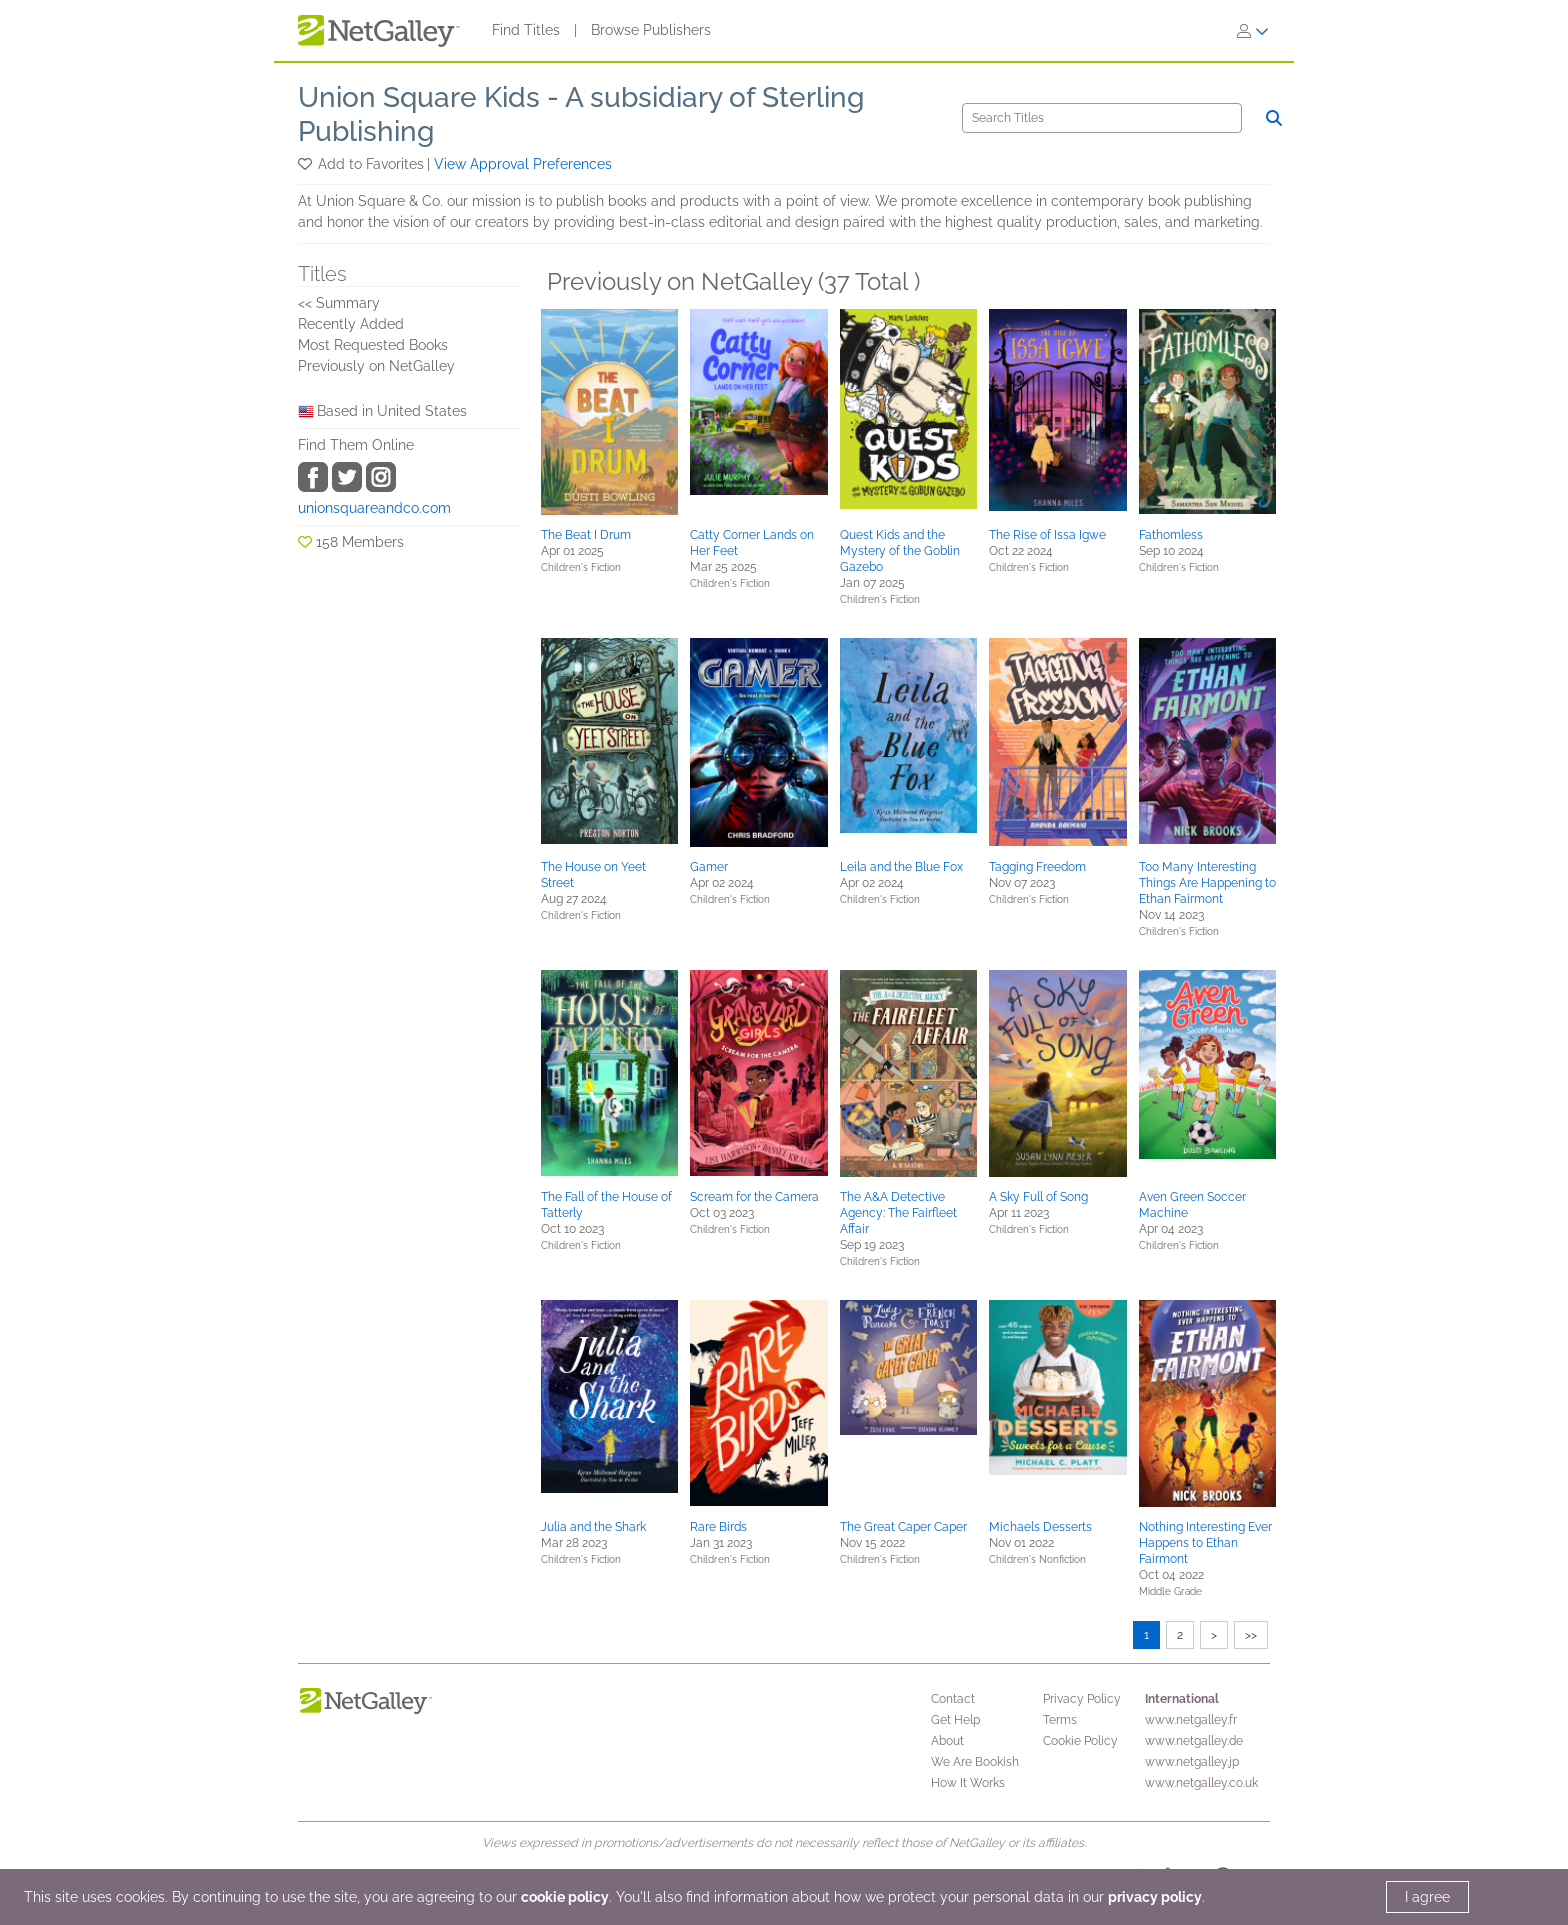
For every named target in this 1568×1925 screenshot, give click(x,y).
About (947, 1741)
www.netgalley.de (1194, 1741)
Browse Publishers (651, 30)
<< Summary (339, 303)
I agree (1427, 1897)
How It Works (968, 1783)
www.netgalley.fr (1191, 1720)
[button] (306, 164)
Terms (1060, 1720)
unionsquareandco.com (374, 508)
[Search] (1102, 118)
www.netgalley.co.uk (1201, 1783)
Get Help (955, 1720)
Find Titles (526, 30)
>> (1251, 1635)
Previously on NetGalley (376, 366)
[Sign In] (1253, 31)
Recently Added (351, 324)
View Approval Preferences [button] (523, 164)
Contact (953, 1699)
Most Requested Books (373, 345)
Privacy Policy (1082, 1699)
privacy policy (1155, 1897)
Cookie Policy (1080, 1741)
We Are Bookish (975, 1762)
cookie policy (565, 1897)
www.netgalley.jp (1192, 1762)
